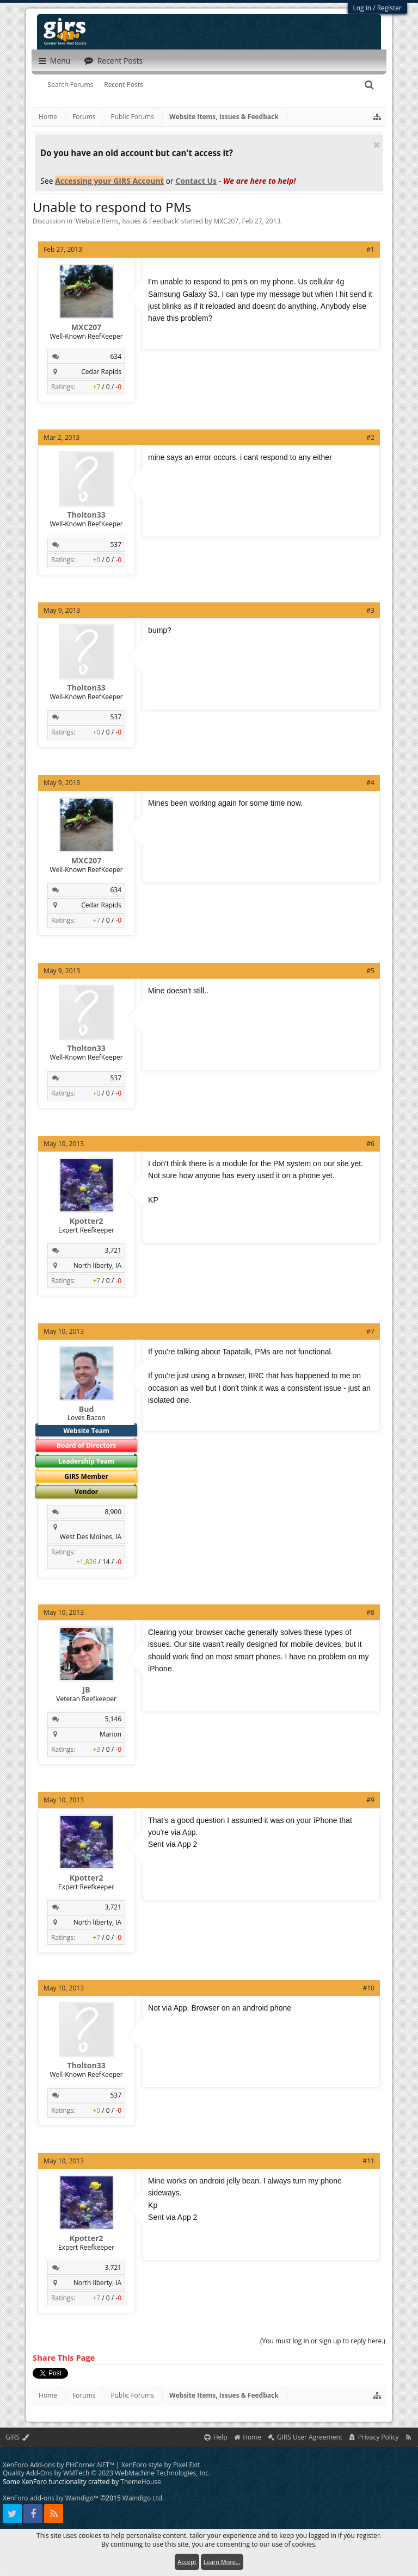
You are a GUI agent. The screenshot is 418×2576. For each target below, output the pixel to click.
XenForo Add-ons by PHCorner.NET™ (58, 2464)
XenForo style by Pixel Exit (160, 2464)
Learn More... (222, 2562)
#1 (370, 249)
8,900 (113, 1511)
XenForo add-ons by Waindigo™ (51, 2498)
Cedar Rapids (101, 371)
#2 (370, 437)
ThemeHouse (140, 2481)
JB (86, 1690)
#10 (368, 1988)
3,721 (113, 1250)
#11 (368, 2161)
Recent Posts (123, 84)
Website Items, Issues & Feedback (127, 221)
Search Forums (71, 84)
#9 (370, 1800)
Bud (86, 1409)
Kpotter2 (86, 1221)
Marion (110, 1734)
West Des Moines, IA (90, 1536)
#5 (370, 970)
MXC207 (225, 221)
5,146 (113, 1718)
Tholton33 (86, 515)
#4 (370, 782)
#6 (370, 1143)
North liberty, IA (97, 1265)
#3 (370, 610)
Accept (186, 2562)
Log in (362, 8)
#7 (370, 1331)
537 (116, 544)
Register (389, 8)
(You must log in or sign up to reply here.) (322, 2340)
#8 (370, 1612)
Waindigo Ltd (142, 2498)
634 (116, 356)
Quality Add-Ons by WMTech (106, 2473)
